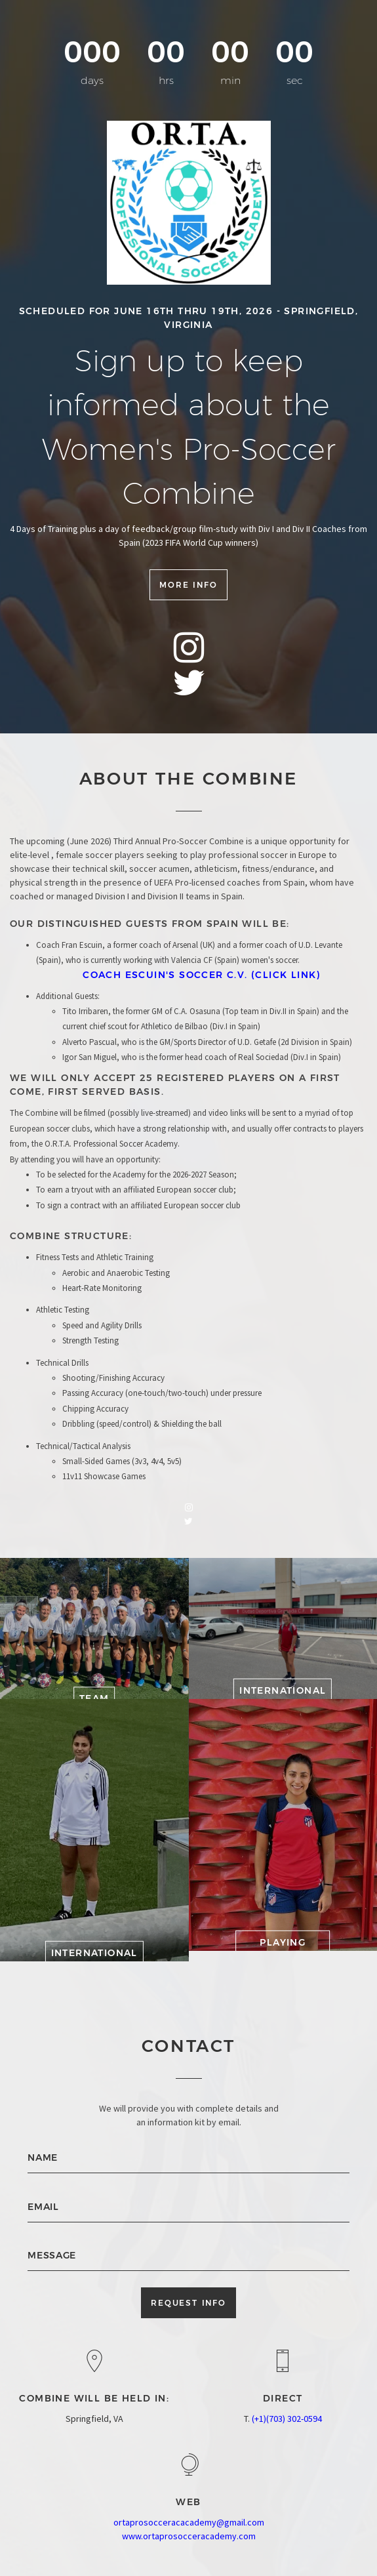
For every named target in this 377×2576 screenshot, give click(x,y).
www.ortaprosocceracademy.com (189, 2536)
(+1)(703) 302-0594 (287, 2418)
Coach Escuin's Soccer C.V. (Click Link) (202, 975)
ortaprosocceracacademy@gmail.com (188, 2522)
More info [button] (188, 583)
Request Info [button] (188, 2303)
